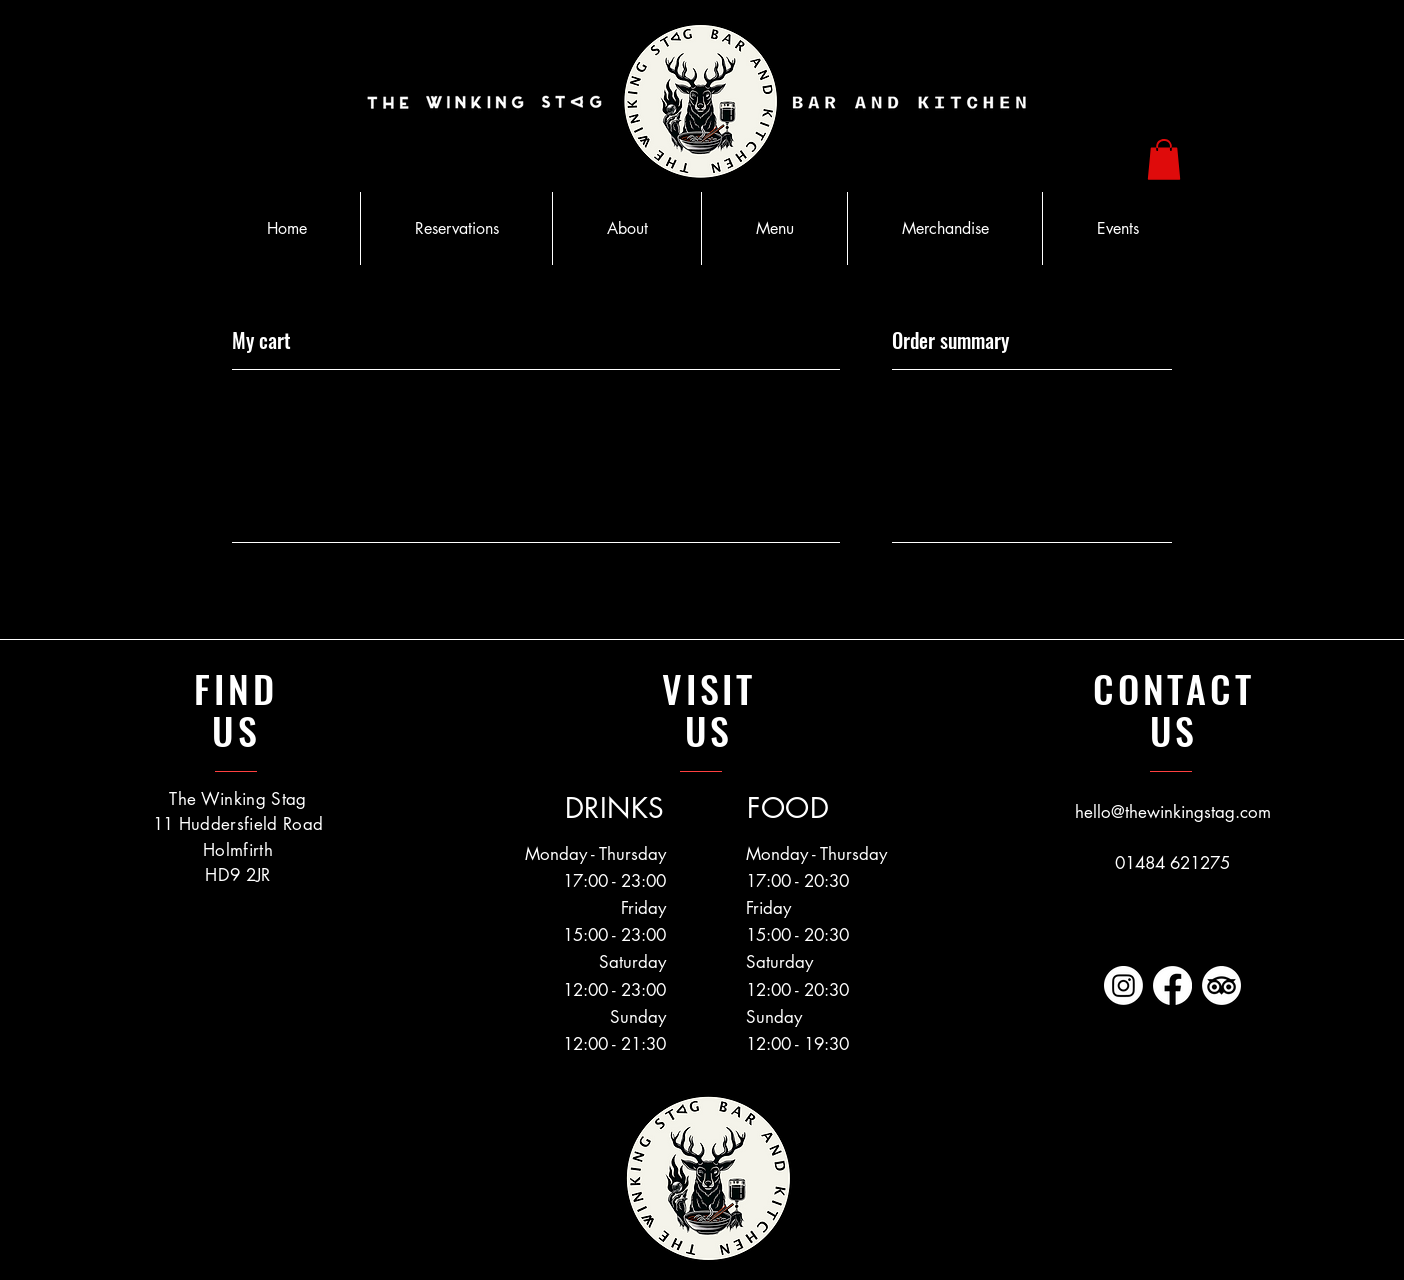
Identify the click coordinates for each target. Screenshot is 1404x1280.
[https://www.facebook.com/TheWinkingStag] (1172, 985)
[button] (1164, 159)
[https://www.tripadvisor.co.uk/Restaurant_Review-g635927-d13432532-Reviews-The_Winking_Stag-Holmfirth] (1221, 985)
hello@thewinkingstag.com (1173, 812)
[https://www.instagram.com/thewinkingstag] (1123, 985)
